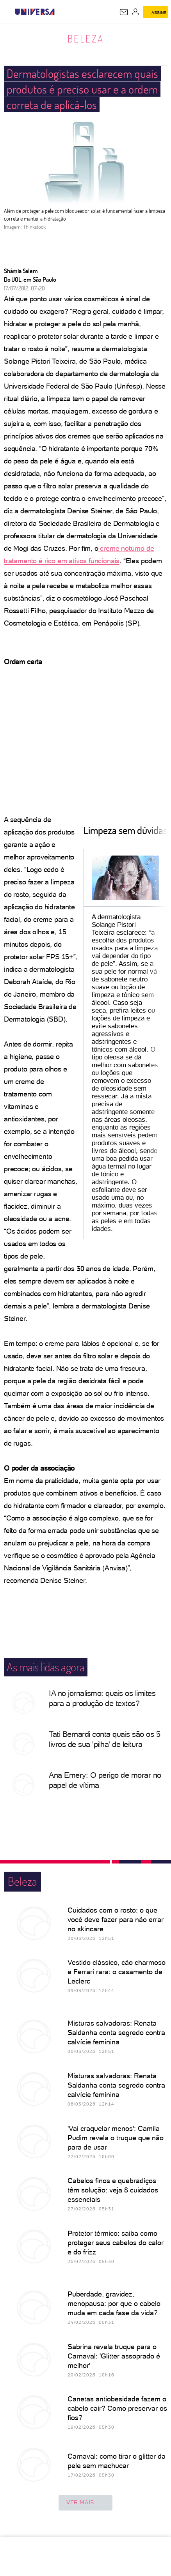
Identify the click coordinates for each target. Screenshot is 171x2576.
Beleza (86, 38)
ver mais (85, 2502)
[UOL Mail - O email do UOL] (123, 12)
